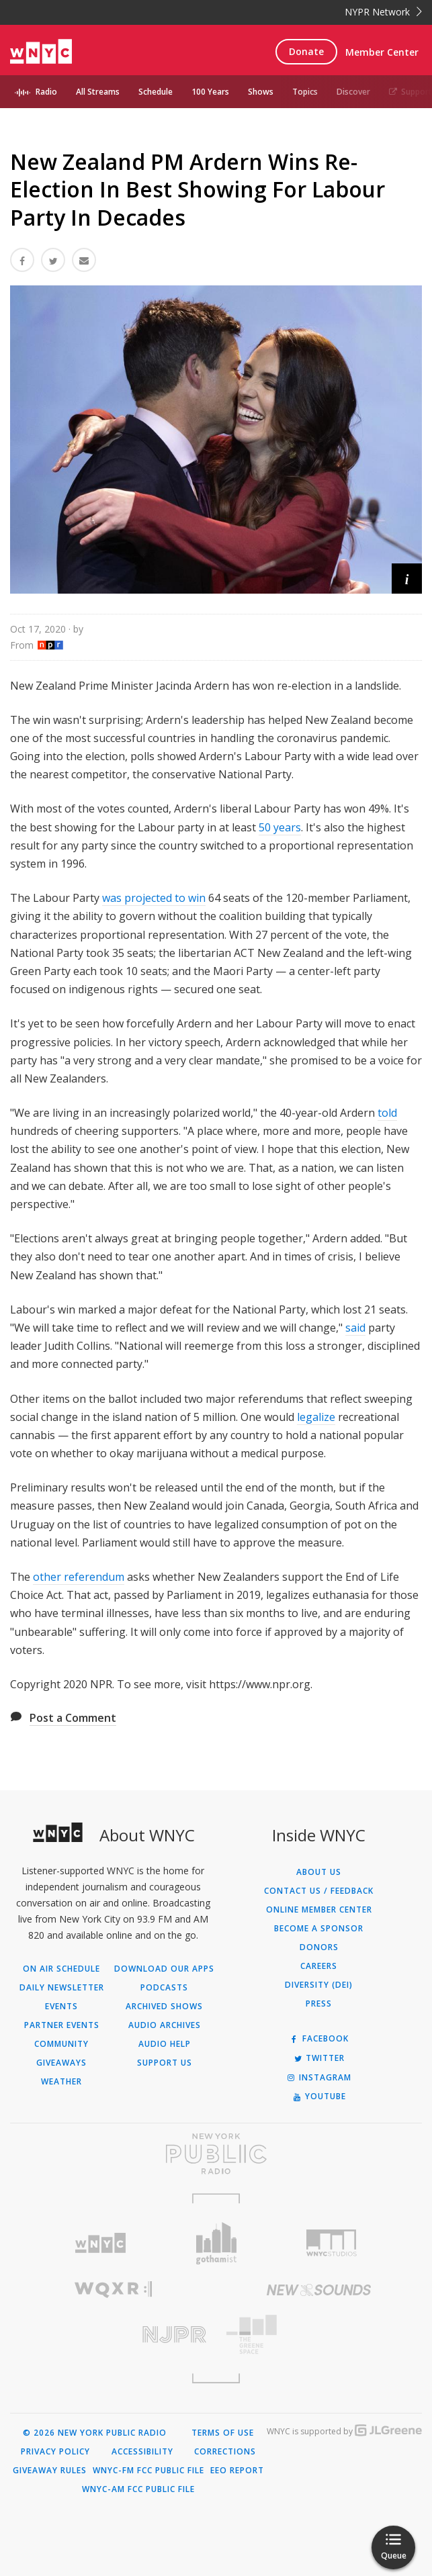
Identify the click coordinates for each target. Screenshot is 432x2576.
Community (61, 2044)
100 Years (210, 91)
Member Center (382, 52)
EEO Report (237, 2471)
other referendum (78, 1576)
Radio (46, 91)
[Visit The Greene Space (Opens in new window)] (319, 2334)
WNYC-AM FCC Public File (138, 2489)
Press (319, 2004)
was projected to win (154, 897)
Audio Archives (164, 2025)
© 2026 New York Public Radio (95, 2433)
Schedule (155, 91)
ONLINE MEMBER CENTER (319, 1910)
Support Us (164, 2063)
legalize (316, 1417)
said (355, 1327)
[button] (407, 578)
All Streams (98, 91)
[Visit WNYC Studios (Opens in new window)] (331, 2242)
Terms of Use (222, 2433)
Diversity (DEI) (319, 1985)
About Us (318, 1872)
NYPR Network (383, 11)
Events (61, 2007)
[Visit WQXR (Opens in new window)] (113, 2289)
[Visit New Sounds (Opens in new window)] (319, 2290)
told (387, 1112)
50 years (280, 827)
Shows (260, 91)
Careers (318, 1966)
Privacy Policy (55, 2452)
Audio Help (164, 2044)
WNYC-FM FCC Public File (148, 2471)
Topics (305, 91)
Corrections (225, 2452)
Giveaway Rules (50, 2471)
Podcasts (164, 1988)
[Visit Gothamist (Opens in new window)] (216, 2243)
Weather (61, 2082)
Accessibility (142, 2452)
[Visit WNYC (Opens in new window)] (101, 2243)
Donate (306, 51)
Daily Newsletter (61, 1988)
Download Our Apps (164, 1969)
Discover (353, 91)
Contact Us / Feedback (319, 1891)
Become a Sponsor (318, 1929)
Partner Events (61, 2025)
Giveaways (61, 2063)
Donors (319, 1947)
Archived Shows (164, 2007)
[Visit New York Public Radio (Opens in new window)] (216, 2153)
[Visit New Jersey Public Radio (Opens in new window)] (113, 2334)
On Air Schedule (61, 1969)
